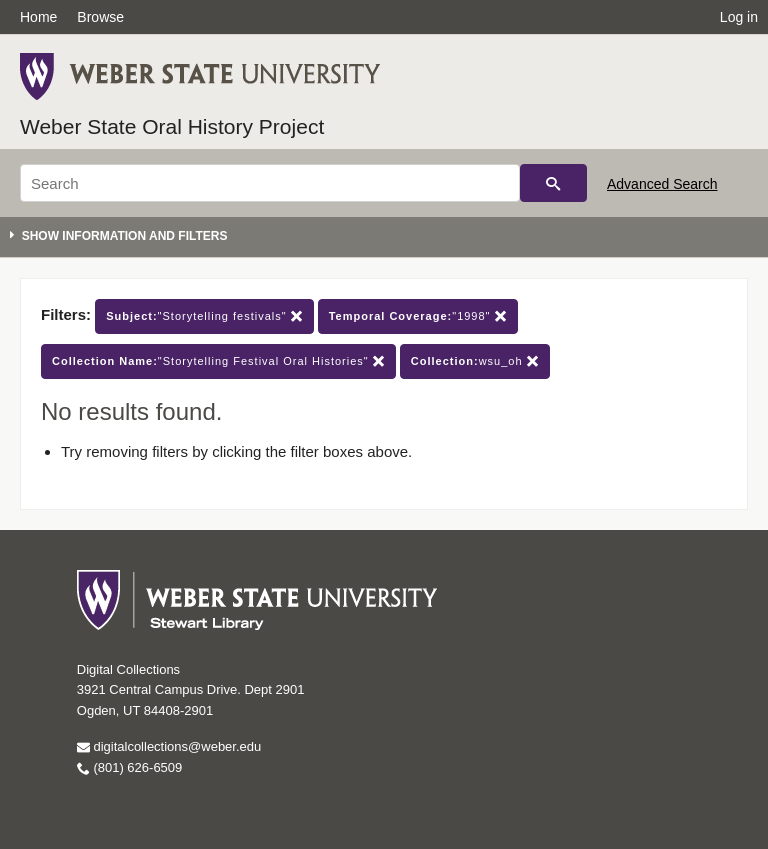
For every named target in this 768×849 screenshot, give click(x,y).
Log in (739, 17)
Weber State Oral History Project (172, 126)
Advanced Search (662, 184)
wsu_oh (475, 361)
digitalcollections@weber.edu (169, 746)
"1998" (418, 316)
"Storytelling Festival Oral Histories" (218, 361)
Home (38, 17)
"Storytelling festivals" (204, 316)
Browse (100, 17)
